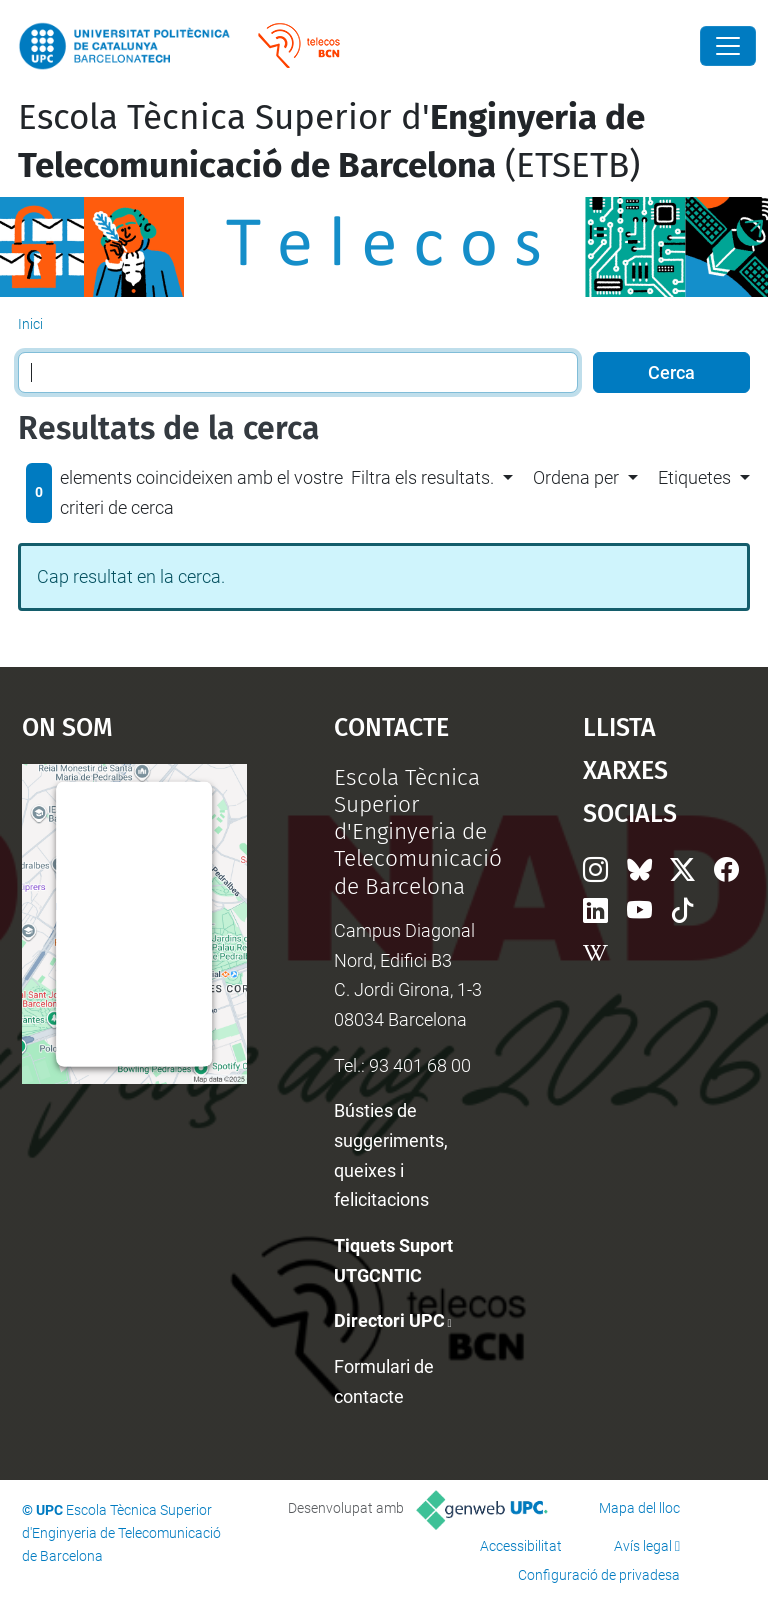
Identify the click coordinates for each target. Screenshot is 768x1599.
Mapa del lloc (639, 1508)
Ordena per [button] (576, 477)
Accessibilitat (521, 1546)
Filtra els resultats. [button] (422, 477)
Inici (30, 324)
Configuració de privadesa (599, 1575)
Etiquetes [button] (694, 477)
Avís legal (643, 1546)
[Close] (728, 46)
